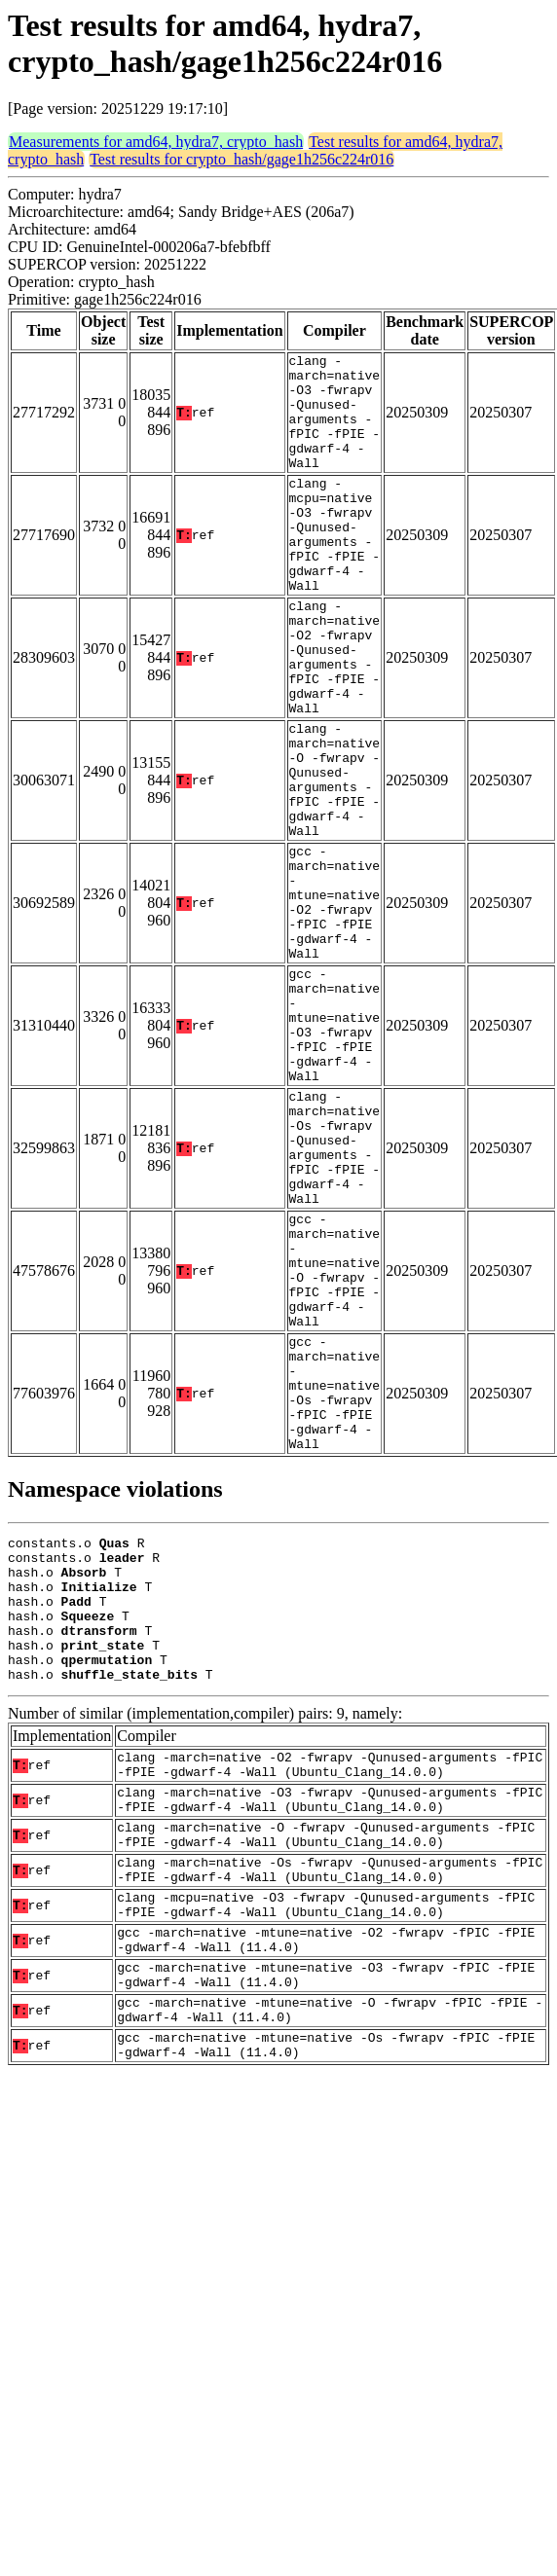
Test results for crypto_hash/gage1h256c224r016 (241, 159)
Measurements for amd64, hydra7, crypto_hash (156, 141)
